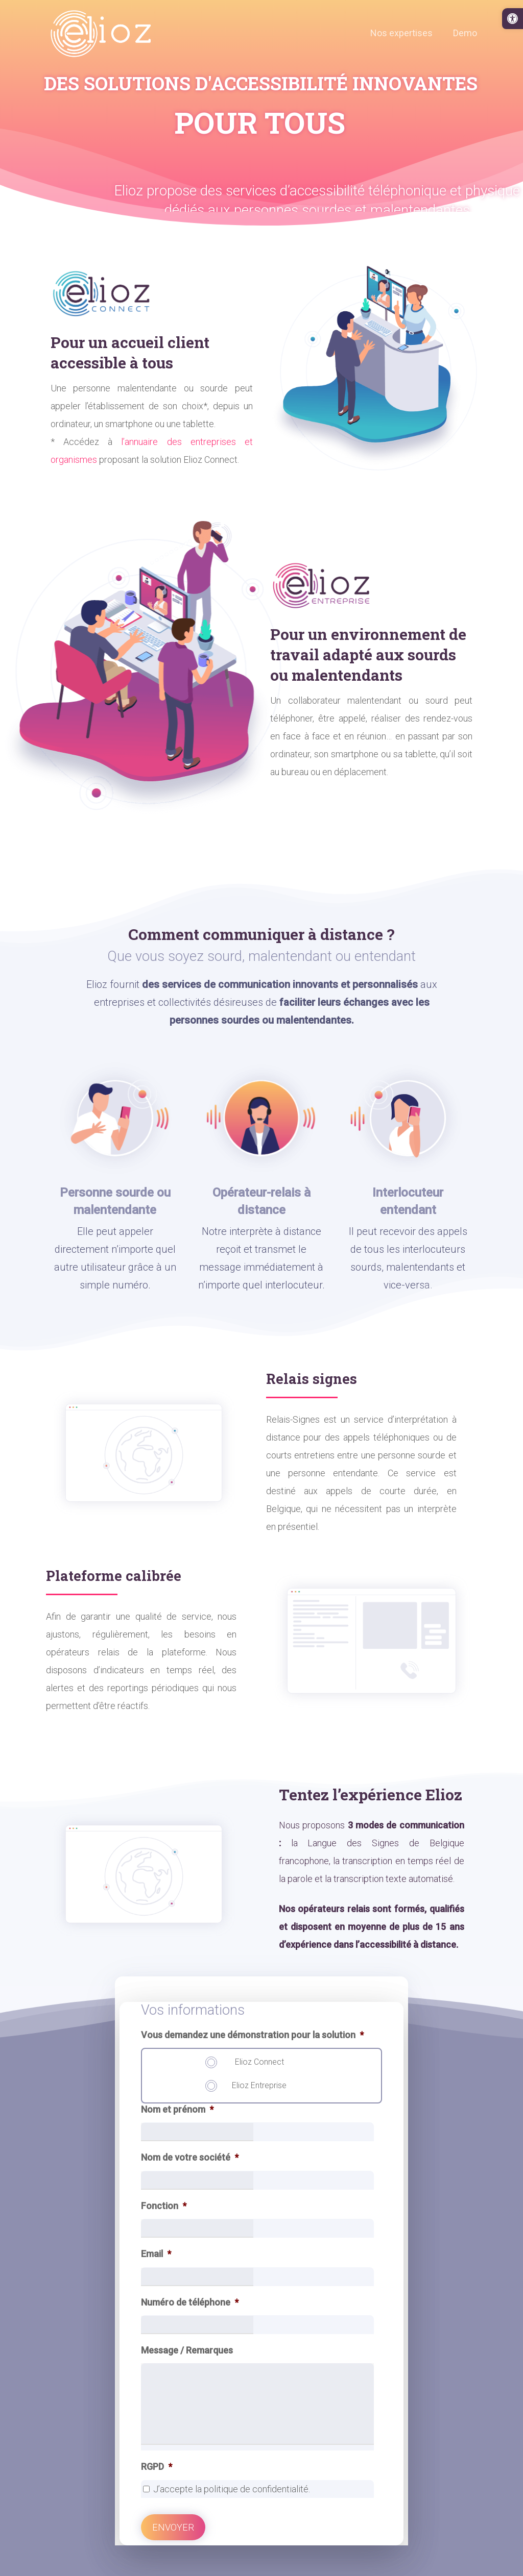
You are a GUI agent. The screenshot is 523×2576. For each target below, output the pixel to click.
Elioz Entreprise (259, 2085)
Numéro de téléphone (190, 2302)
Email (156, 2253)
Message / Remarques (187, 2350)
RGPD (156, 2466)
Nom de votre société (190, 2157)
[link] (512, 18)
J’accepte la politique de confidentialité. (231, 2489)
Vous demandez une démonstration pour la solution (252, 2034)
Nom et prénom (177, 2109)
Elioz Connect (259, 2062)
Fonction (163, 2205)
